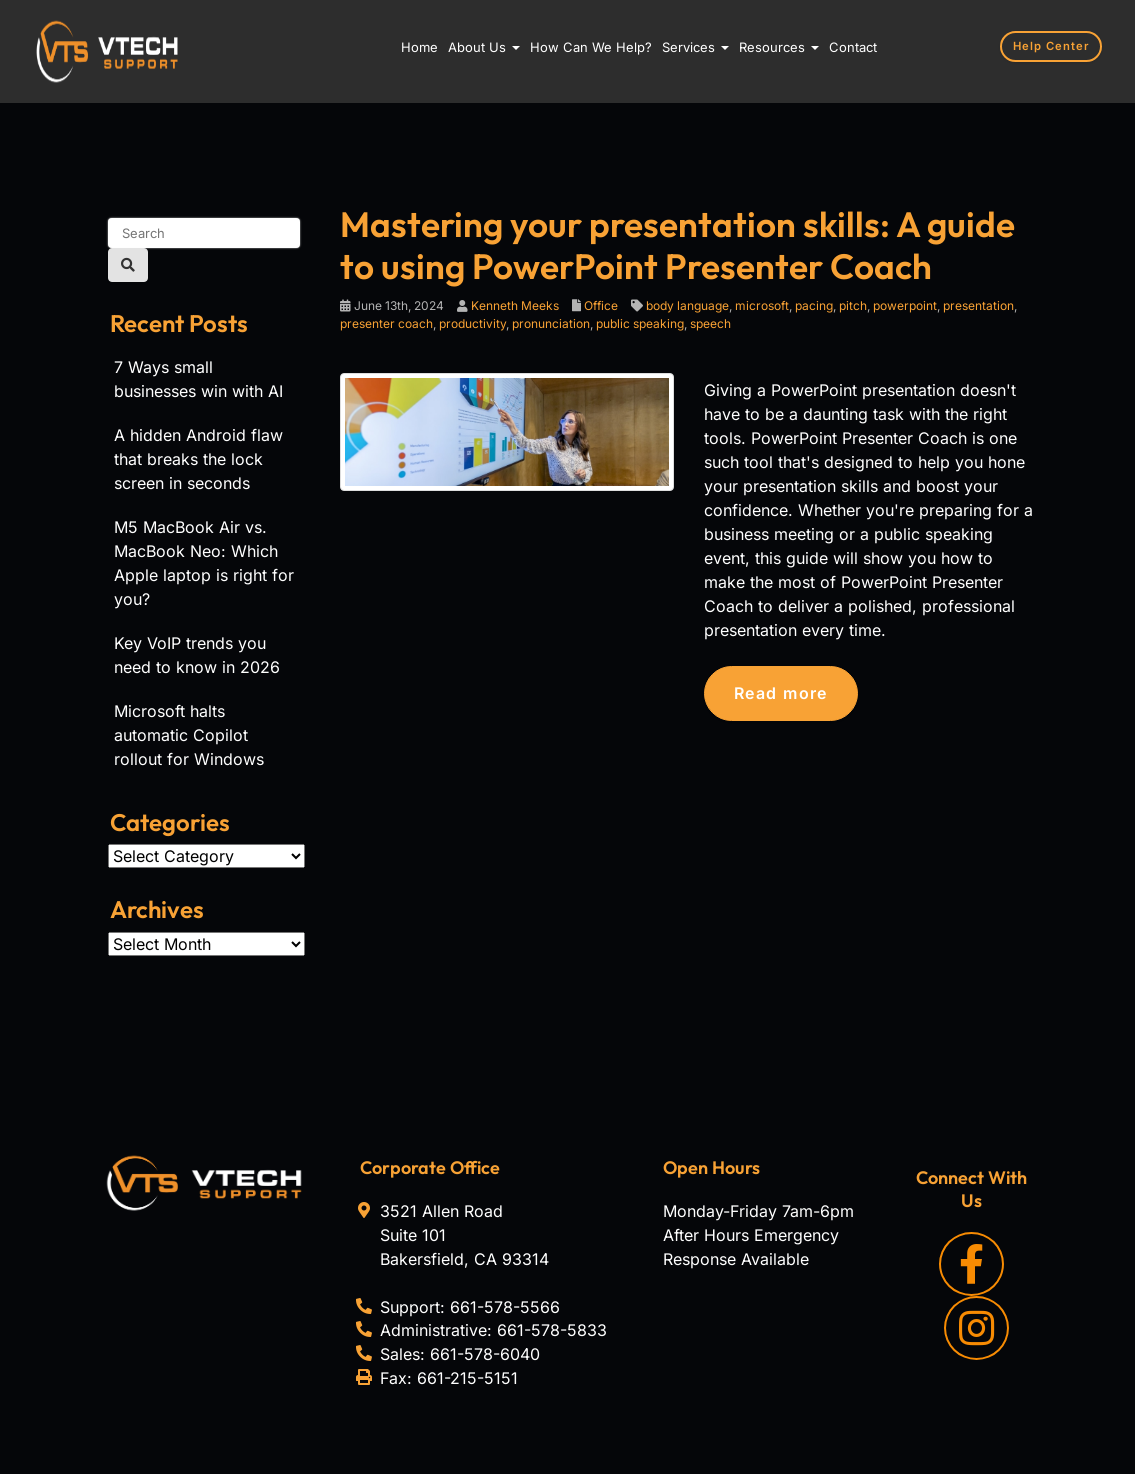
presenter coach (386, 323)
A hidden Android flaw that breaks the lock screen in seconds (198, 459)
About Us (484, 47)
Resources (779, 47)
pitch (853, 305)
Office (601, 305)
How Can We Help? (591, 47)
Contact (853, 47)
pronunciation (551, 323)
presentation (978, 305)
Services (695, 47)
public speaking (640, 323)
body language (687, 305)
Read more (782, 693)
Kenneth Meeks (515, 305)
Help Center (1052, 46)
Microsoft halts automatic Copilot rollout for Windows (189, 735)
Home (419, 47)
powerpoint (905, 305)
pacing (814, 305)
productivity (472, 323)
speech (710, 323)
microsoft (762, 305)
